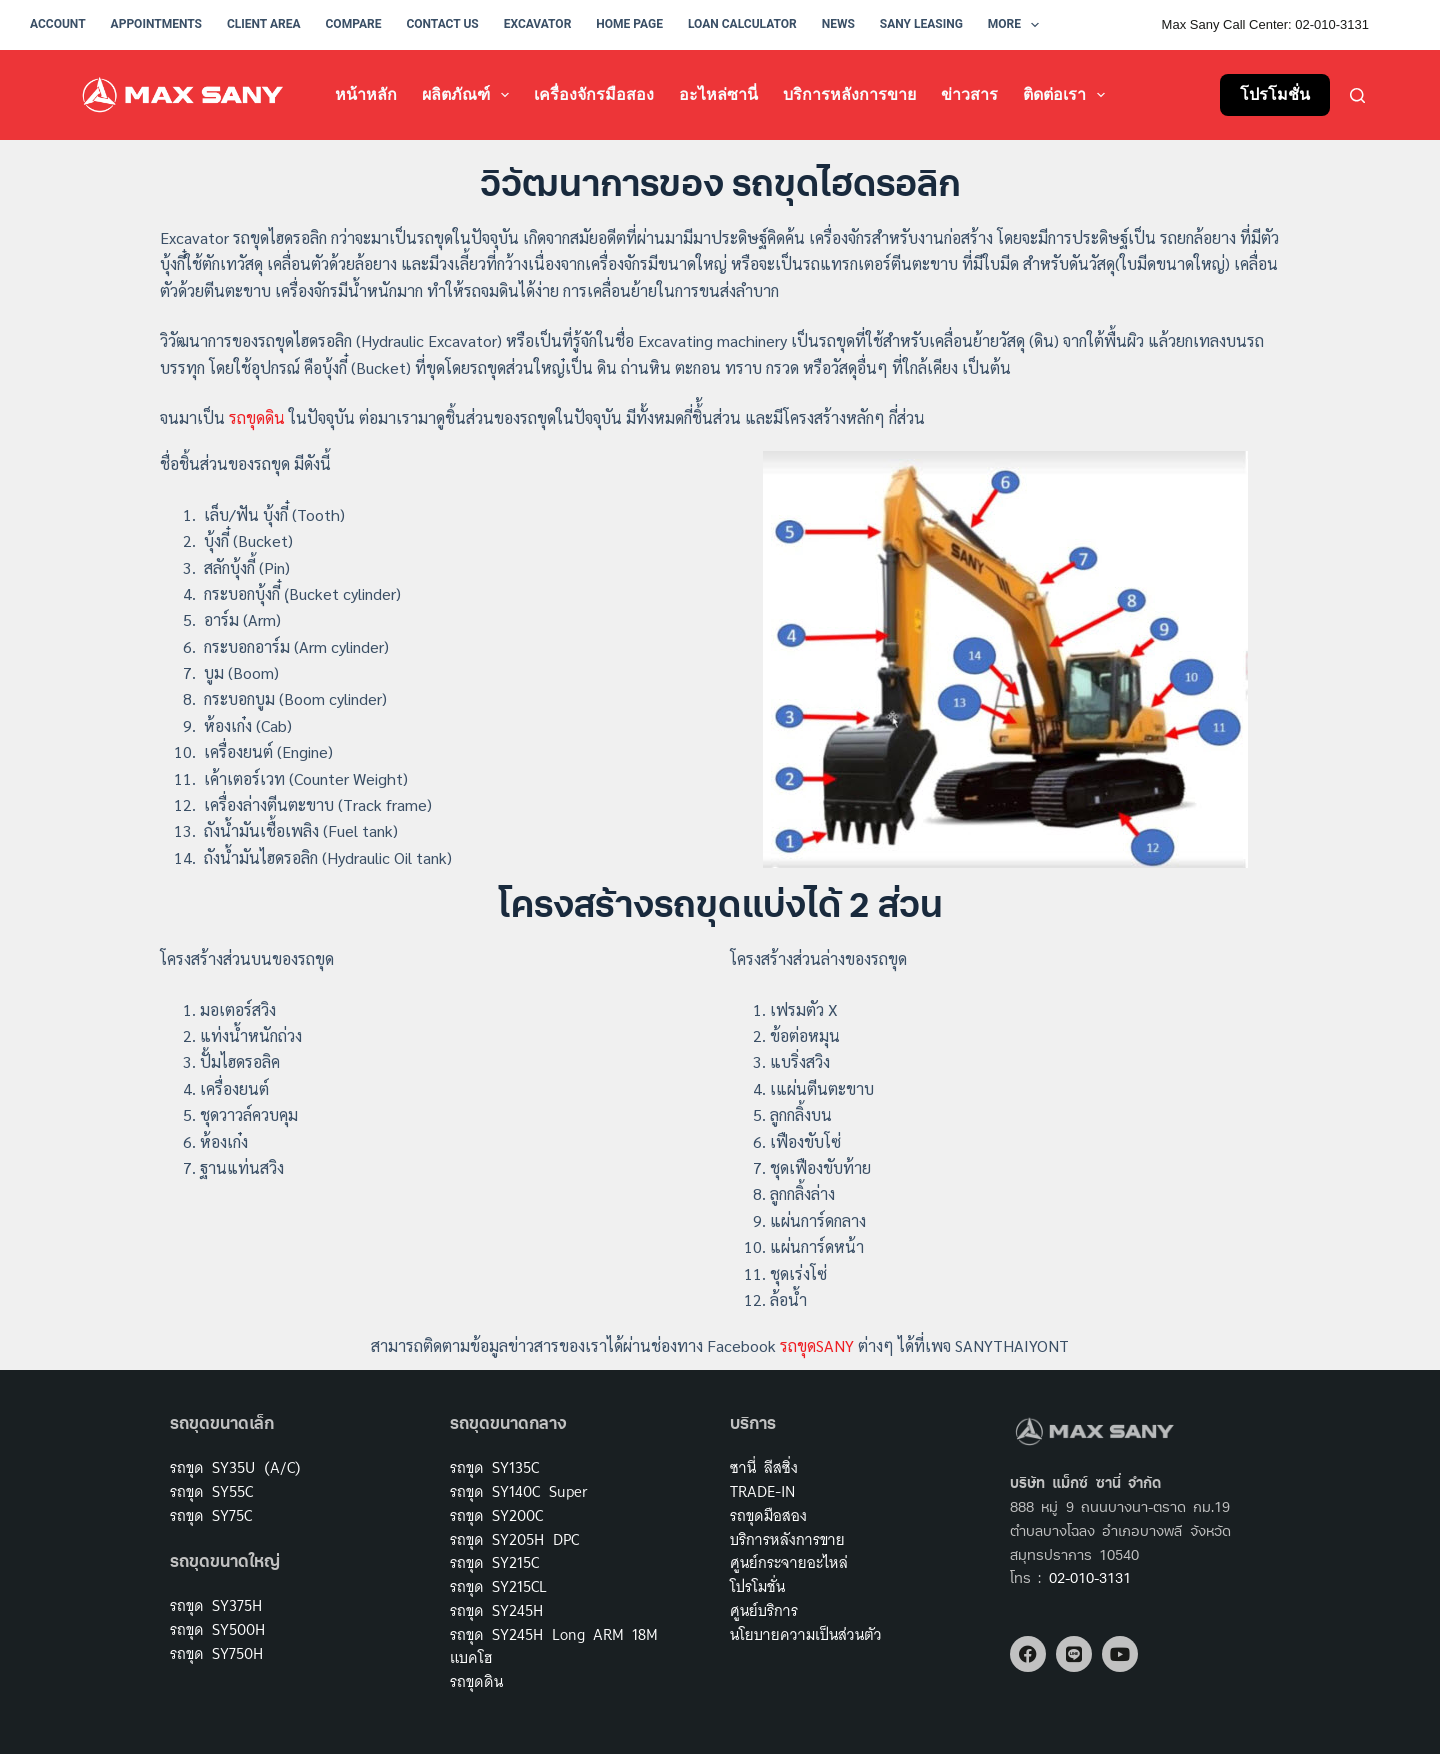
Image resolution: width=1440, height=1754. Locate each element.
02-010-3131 (1090, 1579)
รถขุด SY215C (494, 1562)
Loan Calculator (742, 24)
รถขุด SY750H (216, 1653)
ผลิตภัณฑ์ (469, 95)
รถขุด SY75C (211, 1515)
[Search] (1357, 95)
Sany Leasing (921, 24)
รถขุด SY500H (217, 1629)
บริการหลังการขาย (849, 94)
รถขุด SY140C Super (519, 1491)
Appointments (156, 24)
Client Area (264, 24)
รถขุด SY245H (496, 1610)
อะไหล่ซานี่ (718, 94)
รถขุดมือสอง (768, 1515)
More (1018, 25)
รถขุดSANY (817, 1345)
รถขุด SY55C (211, 1491)
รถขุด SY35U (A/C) (235, 1467)
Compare (354, 24)
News (838, 24)
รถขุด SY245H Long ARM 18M (554, 1634)
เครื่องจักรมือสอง (594, 94)
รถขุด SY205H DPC (514, 1539)
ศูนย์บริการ (764, 1610)
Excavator (538, 24)
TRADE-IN (762, 1491)
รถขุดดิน (257, 417)
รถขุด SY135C (494, 1467)
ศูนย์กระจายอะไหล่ (789, 1562)
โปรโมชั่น (1275, 94)
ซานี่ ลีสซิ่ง (764, 1467)
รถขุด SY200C (496, 1515)
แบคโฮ (471, 1657)
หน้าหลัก (366, 94)
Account (58, 24)
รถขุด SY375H (216, 1605)
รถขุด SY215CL (498, 1586)
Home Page (629, 24)
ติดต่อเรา (1068, 95)
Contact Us (442, 24)
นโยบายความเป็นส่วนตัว (806, 1634)
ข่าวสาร (969, 94)
